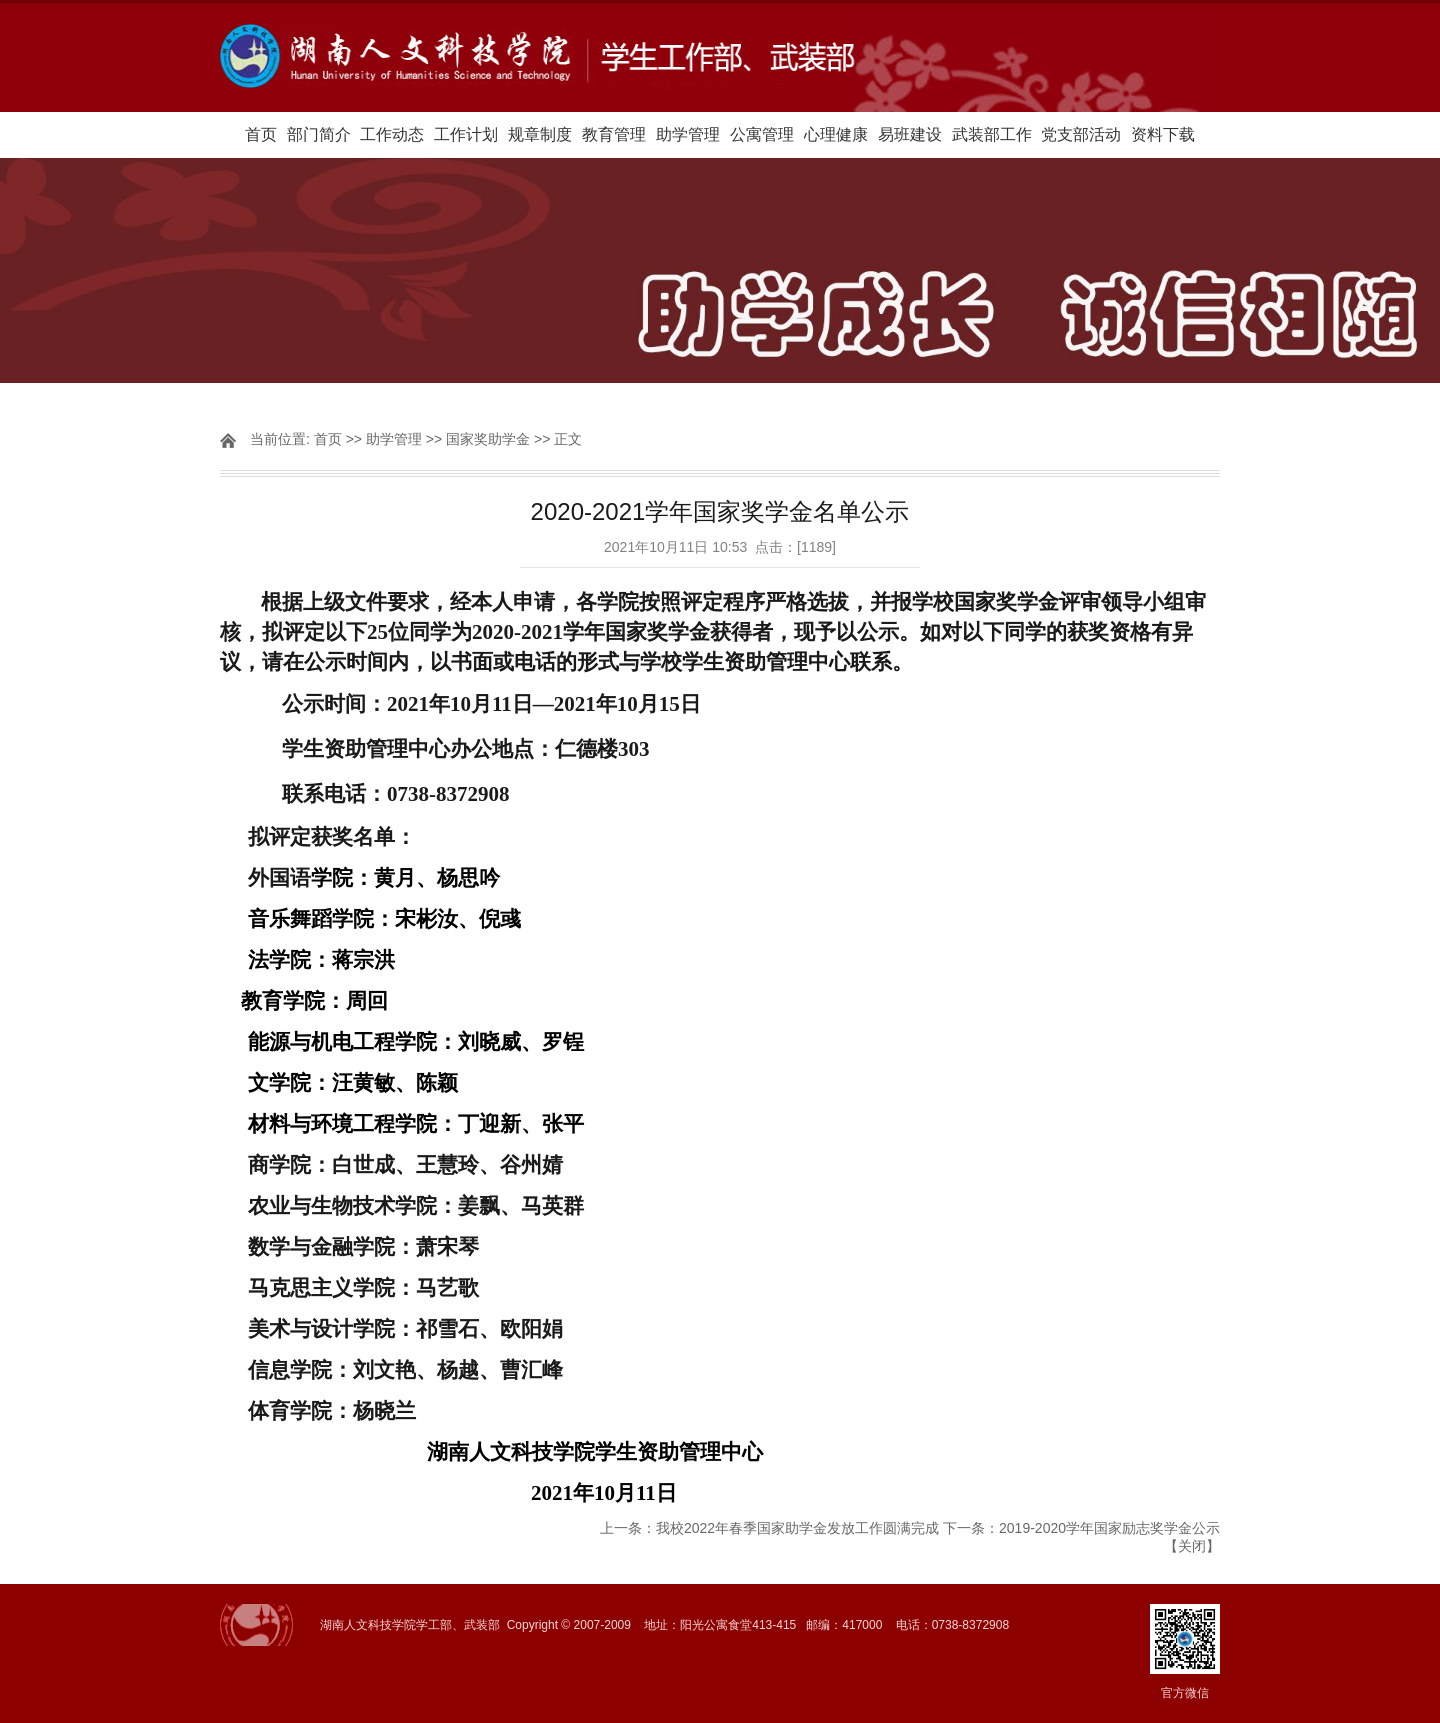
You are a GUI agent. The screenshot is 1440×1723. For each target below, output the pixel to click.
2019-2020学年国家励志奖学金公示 (1109, 1528)
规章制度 (540, 134)
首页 (261, 134)
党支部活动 (1081, 134)
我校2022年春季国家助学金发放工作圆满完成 (797, 1528)
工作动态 (392, 134)
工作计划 (466, 134)
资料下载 (1163, 134)
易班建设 (910, 134)
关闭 (1192, 1546)
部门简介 (319, 134)
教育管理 (614, 134)
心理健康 (836, 134)
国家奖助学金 (488, 439)
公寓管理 (762, 134)
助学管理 (688, 134)
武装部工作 (992, 134)
